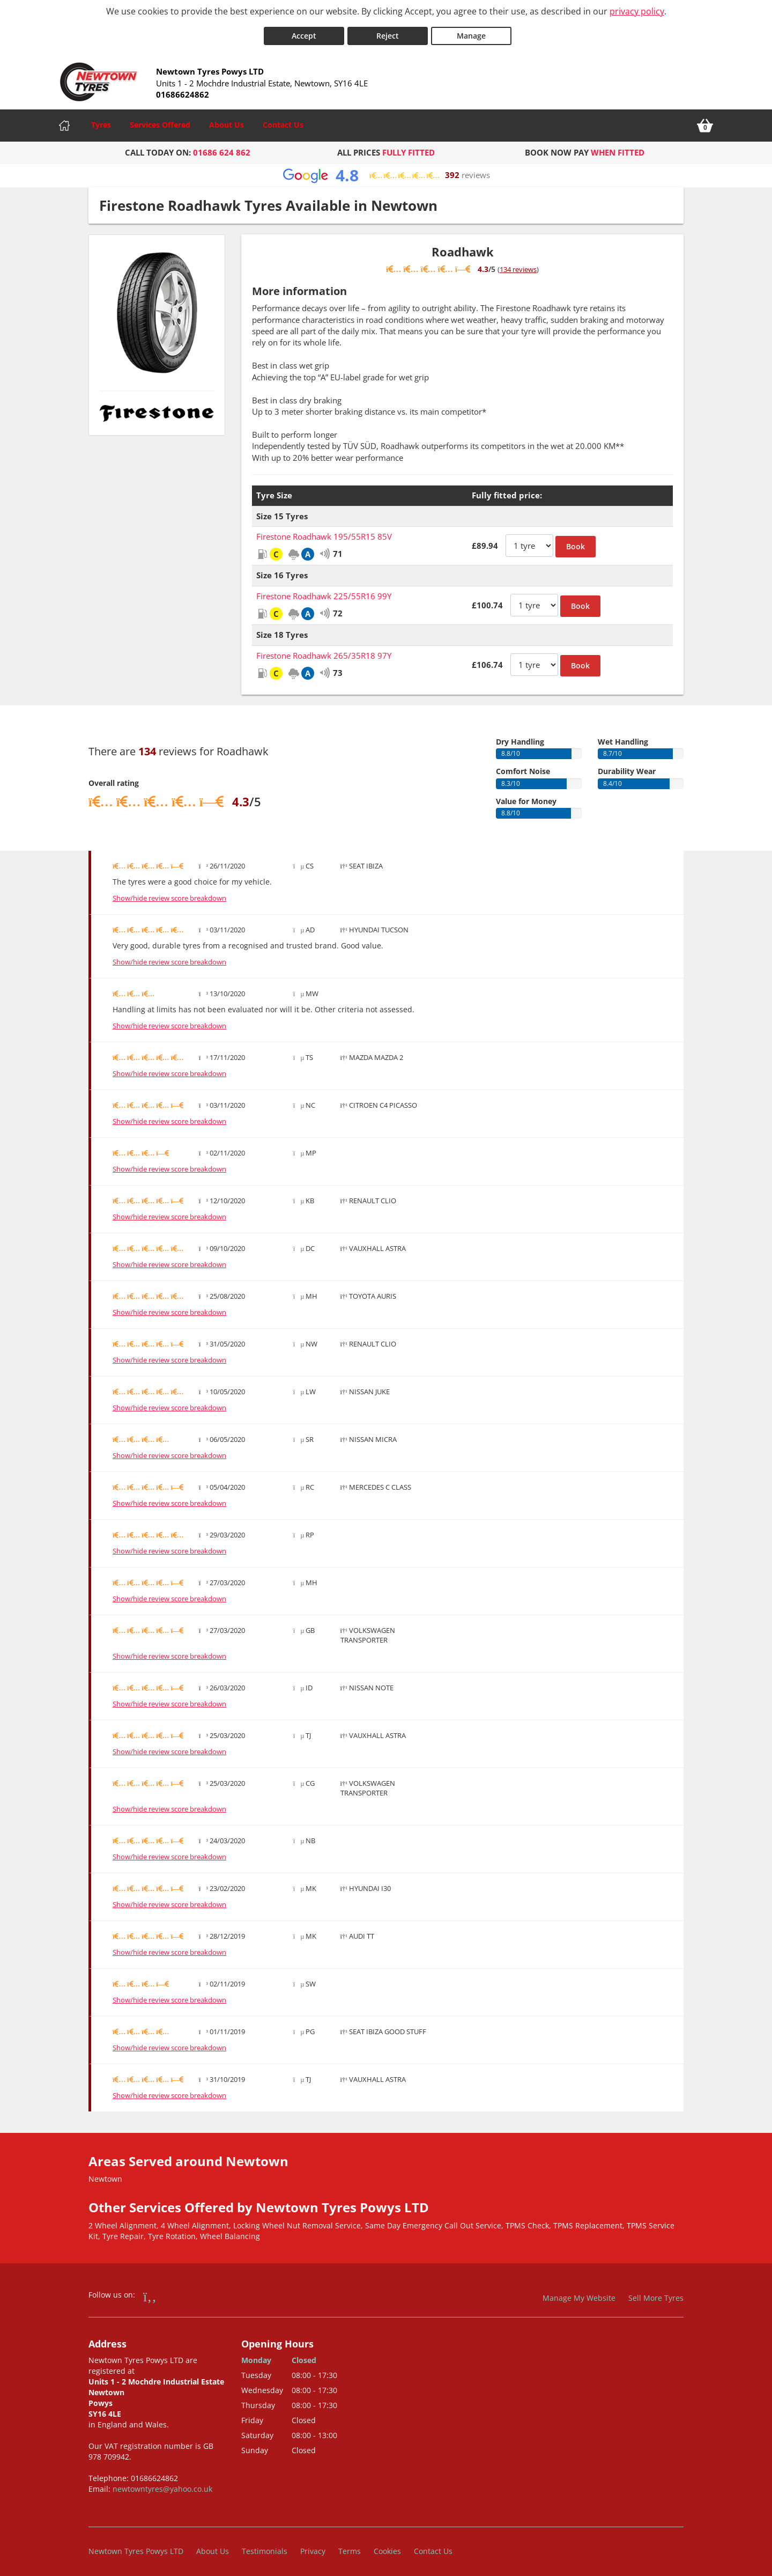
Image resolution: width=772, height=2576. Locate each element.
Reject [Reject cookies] (387, 31)
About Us (226, 120)
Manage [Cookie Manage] (471, 31)
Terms (349, 2546)
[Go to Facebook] (150, 2291)
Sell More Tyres (656, 2293)
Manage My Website (579, 2293)
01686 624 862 (221, 148)
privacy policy (637, 11)
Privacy (312, 2546)
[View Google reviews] (386, 171)
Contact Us (283, 120)
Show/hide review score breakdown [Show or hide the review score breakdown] (169, 894)
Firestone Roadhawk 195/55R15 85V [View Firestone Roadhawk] (324, 532)
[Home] (64, 121)
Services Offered (160, 120)
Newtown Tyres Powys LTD (135, 2546)
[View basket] (705, 121)
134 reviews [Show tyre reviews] (518, 265)
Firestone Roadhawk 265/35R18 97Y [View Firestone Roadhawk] (323, 651)
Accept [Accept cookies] (304, 31)
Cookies (387, 2546)
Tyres (101, 120)
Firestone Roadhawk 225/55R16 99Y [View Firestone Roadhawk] (323, 591)
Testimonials (264, 2546)
